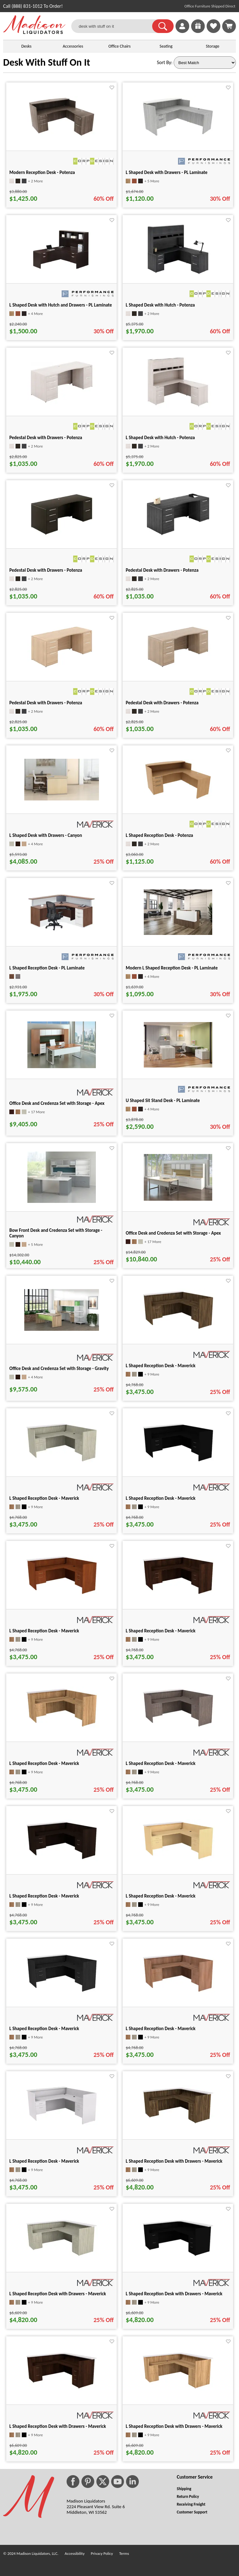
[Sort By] (205, 62)
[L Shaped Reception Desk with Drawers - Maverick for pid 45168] (178, 2256)
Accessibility (75, 2553)
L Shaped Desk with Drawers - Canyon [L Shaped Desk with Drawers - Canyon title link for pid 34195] (45, 835)
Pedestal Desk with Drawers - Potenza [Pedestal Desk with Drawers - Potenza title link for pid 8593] (162, 703)
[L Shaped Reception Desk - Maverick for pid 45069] (61, 2125)
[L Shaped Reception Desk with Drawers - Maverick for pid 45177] (61, 2389)
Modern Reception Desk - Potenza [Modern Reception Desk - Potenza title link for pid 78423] (42, 172)
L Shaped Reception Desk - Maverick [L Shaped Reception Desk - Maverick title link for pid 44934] (160, 1498)
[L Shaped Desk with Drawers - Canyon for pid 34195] (61, 799)
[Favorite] (112, 88)
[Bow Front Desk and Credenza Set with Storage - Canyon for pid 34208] (61, 1201)
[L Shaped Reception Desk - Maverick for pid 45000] (178, 1727)
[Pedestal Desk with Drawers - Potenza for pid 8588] (61, 669)
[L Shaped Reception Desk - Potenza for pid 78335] (178, 798)
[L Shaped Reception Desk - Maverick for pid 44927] (61, 1462)
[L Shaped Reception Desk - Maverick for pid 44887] (178, 1329)
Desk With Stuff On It (46, 62)
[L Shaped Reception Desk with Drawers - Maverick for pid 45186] (178, 2389)
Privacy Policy (102, 2553)
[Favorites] (213, 31)
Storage (212, 46)
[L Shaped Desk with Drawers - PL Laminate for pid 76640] (178, 136)
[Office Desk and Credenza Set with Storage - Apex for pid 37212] (178, 1199)
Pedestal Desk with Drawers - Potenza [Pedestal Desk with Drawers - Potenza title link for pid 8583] (162, 570)
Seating (166, 46)
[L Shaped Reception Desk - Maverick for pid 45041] (61, 1860)
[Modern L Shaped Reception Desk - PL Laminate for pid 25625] (178, 933)
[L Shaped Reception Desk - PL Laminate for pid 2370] (61, 930)
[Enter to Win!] (198, 31)
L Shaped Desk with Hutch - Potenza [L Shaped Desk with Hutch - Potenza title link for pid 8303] (160, 305)
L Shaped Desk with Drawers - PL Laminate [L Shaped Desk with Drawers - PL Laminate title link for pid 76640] (167, 172)
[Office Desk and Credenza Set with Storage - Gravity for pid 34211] (61, 1329)
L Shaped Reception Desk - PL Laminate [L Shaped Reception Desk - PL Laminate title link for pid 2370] (47, 968)
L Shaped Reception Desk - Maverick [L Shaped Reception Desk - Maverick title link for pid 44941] (44, 1631)
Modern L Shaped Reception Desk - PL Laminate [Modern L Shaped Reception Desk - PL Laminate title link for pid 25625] (172, 968)
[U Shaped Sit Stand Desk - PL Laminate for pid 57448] (178, 1066)
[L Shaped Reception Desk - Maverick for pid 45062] (178, 1992)
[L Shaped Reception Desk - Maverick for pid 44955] (61, 1727)
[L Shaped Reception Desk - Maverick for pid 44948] (178, 1595)
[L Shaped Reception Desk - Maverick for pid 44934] (178, 1462)
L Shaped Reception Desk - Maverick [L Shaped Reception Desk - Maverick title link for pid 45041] (44, 1896)
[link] (229, 26)
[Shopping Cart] (229, 26)
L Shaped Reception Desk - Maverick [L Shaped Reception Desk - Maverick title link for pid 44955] (44, 1763)
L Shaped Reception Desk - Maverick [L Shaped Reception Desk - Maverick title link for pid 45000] (160, 1763)
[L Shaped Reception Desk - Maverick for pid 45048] (178, 1860)
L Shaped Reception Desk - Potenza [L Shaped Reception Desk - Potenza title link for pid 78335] (159, 835)
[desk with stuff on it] (115, 26)
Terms (124, 2553)
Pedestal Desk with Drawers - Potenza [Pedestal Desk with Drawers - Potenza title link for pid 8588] (45, 703)
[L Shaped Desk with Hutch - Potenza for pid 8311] (178, 408)
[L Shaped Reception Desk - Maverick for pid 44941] (61, 1595)
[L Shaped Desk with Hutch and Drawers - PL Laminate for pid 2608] (61, 273)
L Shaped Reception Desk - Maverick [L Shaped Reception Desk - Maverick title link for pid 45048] (160, 1896)
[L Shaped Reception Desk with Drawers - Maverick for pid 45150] (178, 2124)
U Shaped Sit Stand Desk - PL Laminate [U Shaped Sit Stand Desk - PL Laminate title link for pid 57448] (163, 1100)
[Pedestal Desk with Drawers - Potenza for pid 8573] (61, 404)
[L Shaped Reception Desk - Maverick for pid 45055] (61, 1992)
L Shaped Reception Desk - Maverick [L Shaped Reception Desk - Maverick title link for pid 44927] (44, 1498)
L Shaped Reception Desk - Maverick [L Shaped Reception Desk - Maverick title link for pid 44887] (160, 1365)
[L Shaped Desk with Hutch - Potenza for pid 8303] (178, 276)
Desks (26, 46)
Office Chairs (119, 46)
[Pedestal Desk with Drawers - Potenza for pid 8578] (61, 537)
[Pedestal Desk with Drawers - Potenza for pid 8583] (178, 536)
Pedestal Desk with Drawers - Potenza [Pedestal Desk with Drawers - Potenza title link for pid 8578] (45, 570)
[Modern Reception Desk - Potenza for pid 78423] (61, 135)
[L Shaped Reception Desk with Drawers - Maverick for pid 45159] (61, 2256)
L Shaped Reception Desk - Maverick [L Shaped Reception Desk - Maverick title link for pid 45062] (160, 2028)
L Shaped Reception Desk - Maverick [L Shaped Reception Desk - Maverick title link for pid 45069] (44, 2161)
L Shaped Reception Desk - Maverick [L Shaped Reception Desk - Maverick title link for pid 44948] (160, 1631)
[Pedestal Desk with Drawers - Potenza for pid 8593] (178, 669)
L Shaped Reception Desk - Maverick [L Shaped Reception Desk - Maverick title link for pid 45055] (44, 2028)
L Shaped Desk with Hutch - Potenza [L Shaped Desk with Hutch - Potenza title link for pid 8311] (160, 437)
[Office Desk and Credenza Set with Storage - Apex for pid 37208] (61, 1066)
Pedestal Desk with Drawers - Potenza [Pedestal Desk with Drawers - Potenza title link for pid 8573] (45, 437)
